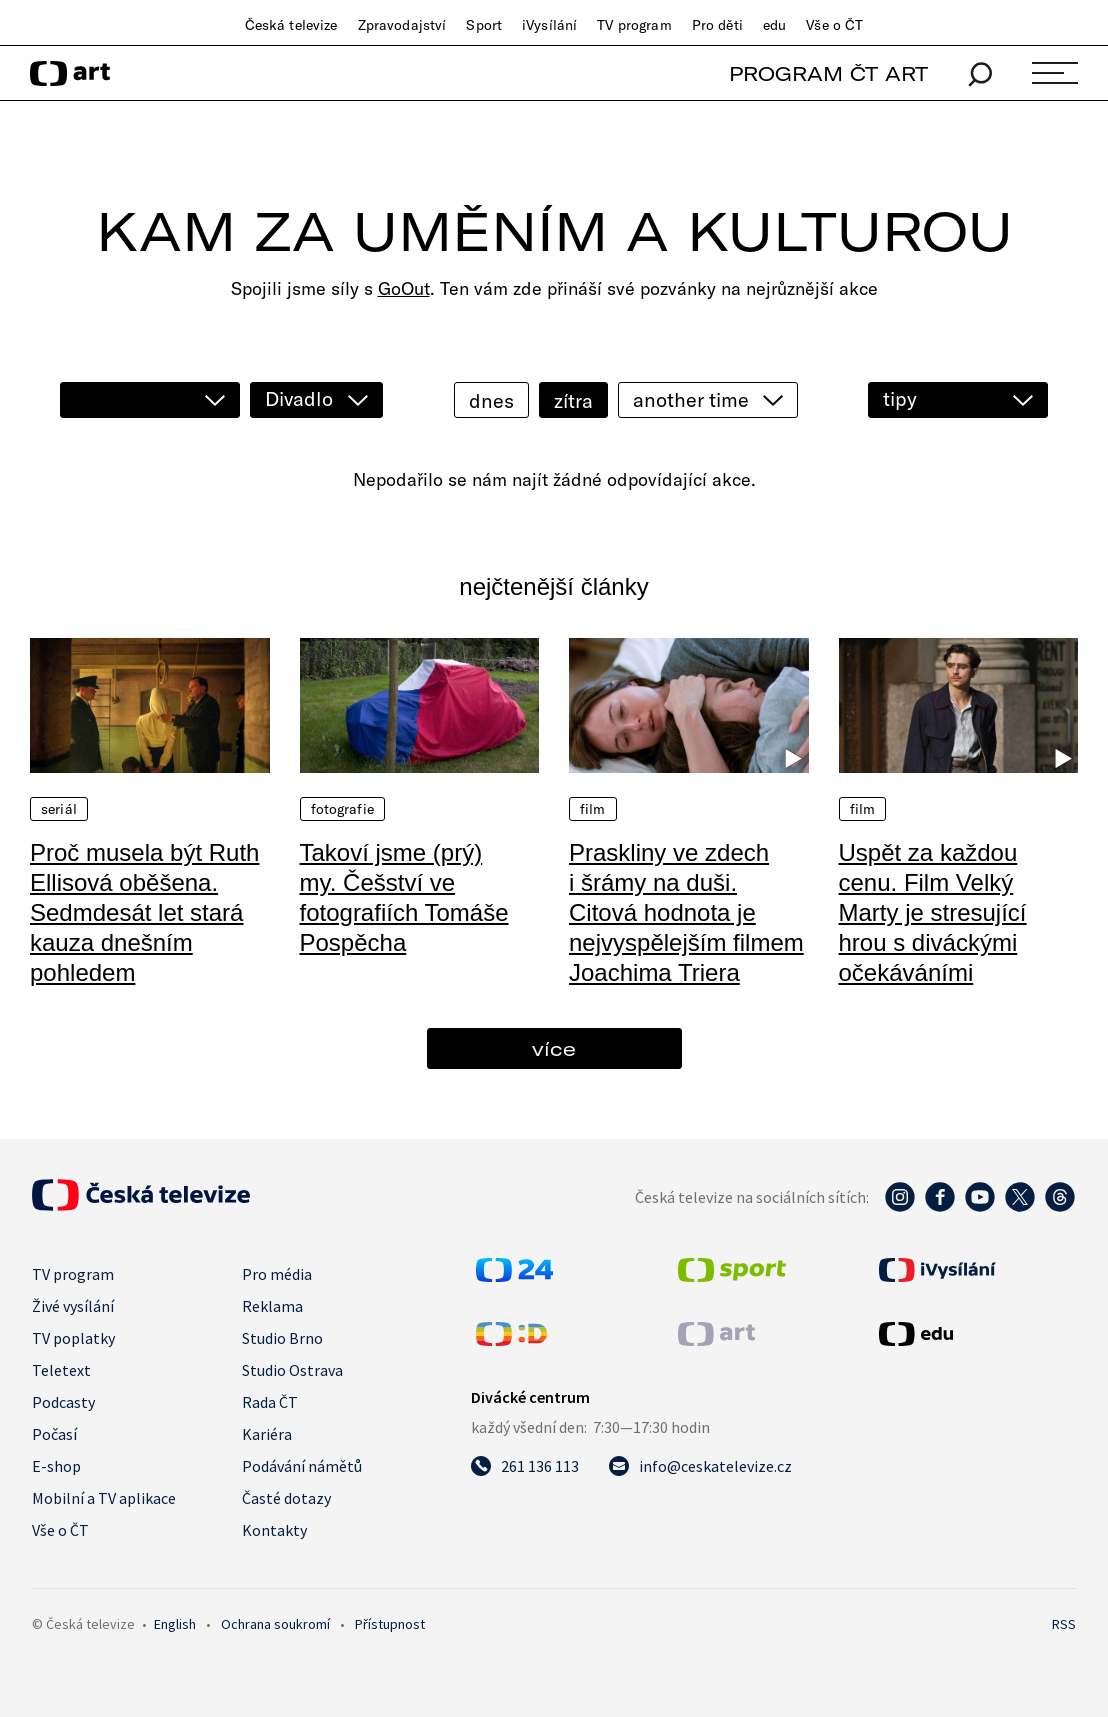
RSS (1064, 1624)
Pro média (277, 1274)
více (554, 1048)
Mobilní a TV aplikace (104, 1498)
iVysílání (549, 25)
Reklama (272, 1306)
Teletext (61, 1370)
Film (593, 809)
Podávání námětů (302, 1466)
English (175, 1624)
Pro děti (717, 25)
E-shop (56, 1466)
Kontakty (274, 1530)
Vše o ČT (834, 25)
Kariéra (267, 1434)
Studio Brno (282, 1338)
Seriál (59, 809)
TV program (634, 25)
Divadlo (299, 398)
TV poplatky (73, 1338)
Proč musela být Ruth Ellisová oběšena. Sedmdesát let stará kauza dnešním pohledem (144, 912)
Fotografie (342, 809)
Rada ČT (270, 1402)
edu (774, 25)
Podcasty (63, 1402)
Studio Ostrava (292, 1370)
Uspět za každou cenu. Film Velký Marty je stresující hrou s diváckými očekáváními (933, 912)
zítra (573, 400)
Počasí (54, 1434)
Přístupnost (390, 1624)
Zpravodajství (402, 25)
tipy (900, 398)
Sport (484, 25)
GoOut (404, 288)
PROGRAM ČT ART (828, 73)
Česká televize (291, 25)
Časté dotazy (286, 1498)
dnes (491, 400)
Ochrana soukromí (275, 1624)
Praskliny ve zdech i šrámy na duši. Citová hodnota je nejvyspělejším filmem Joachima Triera (686, 912)
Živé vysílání (73, 1306)
